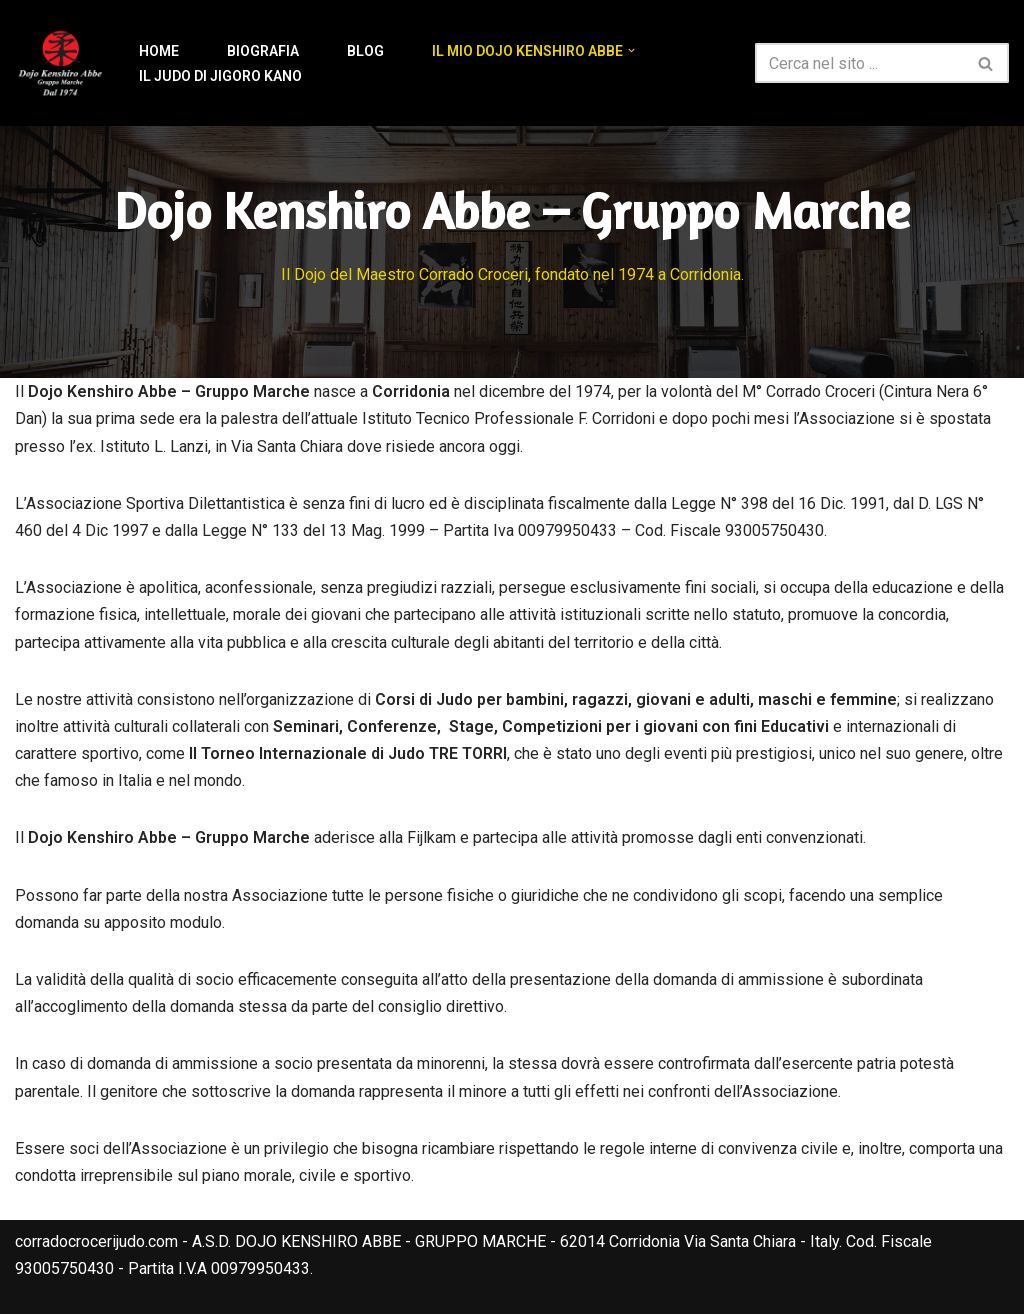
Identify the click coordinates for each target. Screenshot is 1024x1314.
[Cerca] (859, 63)
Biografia (263, 51)
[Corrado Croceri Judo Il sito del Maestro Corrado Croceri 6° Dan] (60, 63)
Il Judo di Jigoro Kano (220, 76)
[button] (631, 50)
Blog (365, 51)
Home (159, 51)
